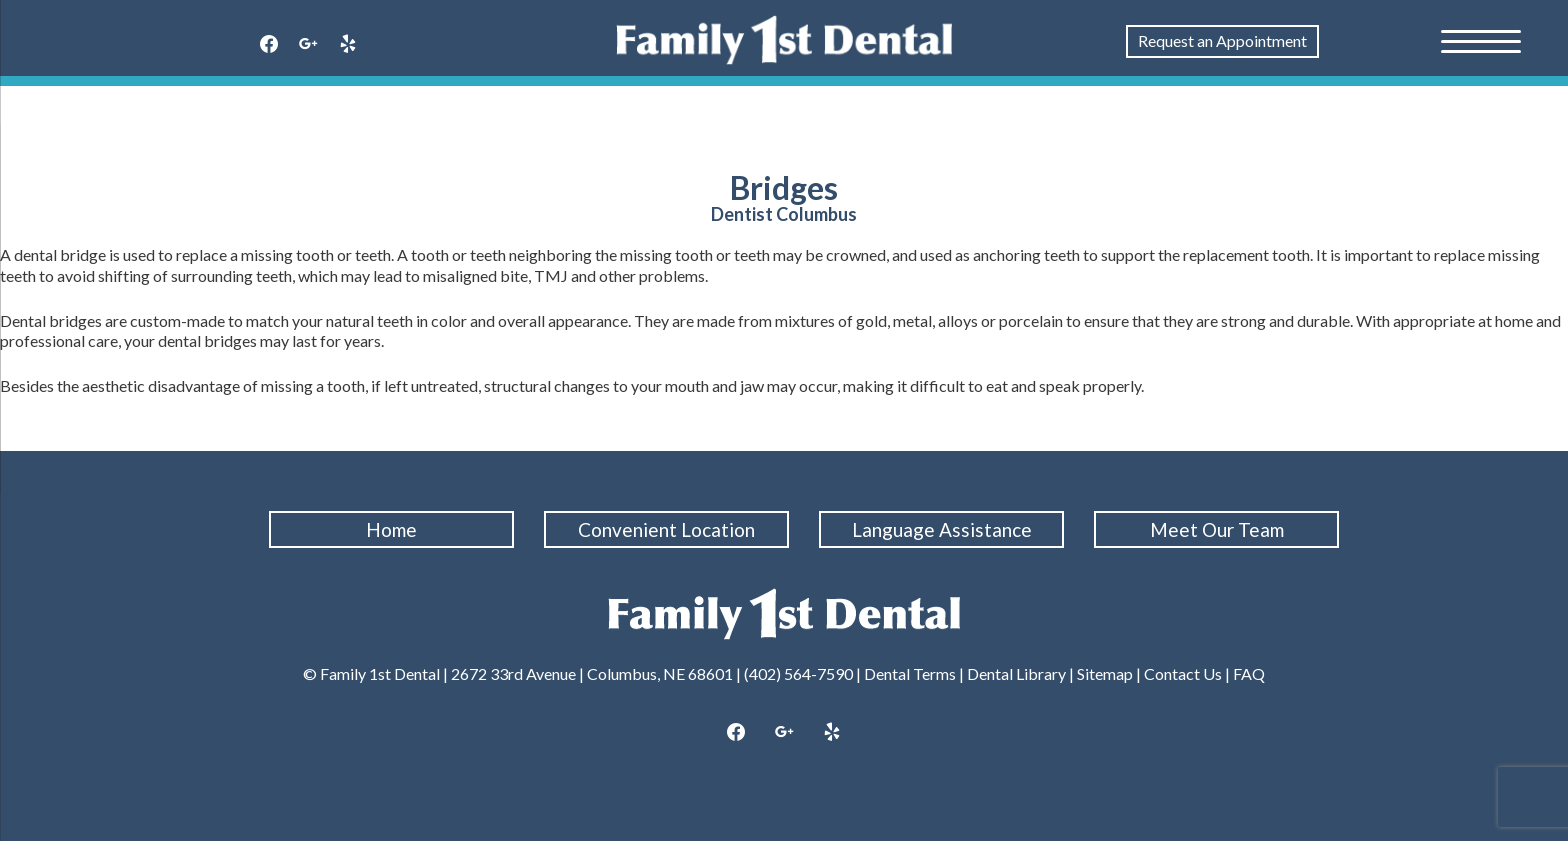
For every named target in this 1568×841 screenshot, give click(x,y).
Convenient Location (666, 529)
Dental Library (1016, 673)
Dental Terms (910, 673)
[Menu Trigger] (1481, 40)
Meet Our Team (1217, 529)
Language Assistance (942, 529)
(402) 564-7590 (798, 673)
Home (391, 529)
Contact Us (1183, 673)
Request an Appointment (1222, 40)
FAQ (1249, 673)
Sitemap (1105, 673)
